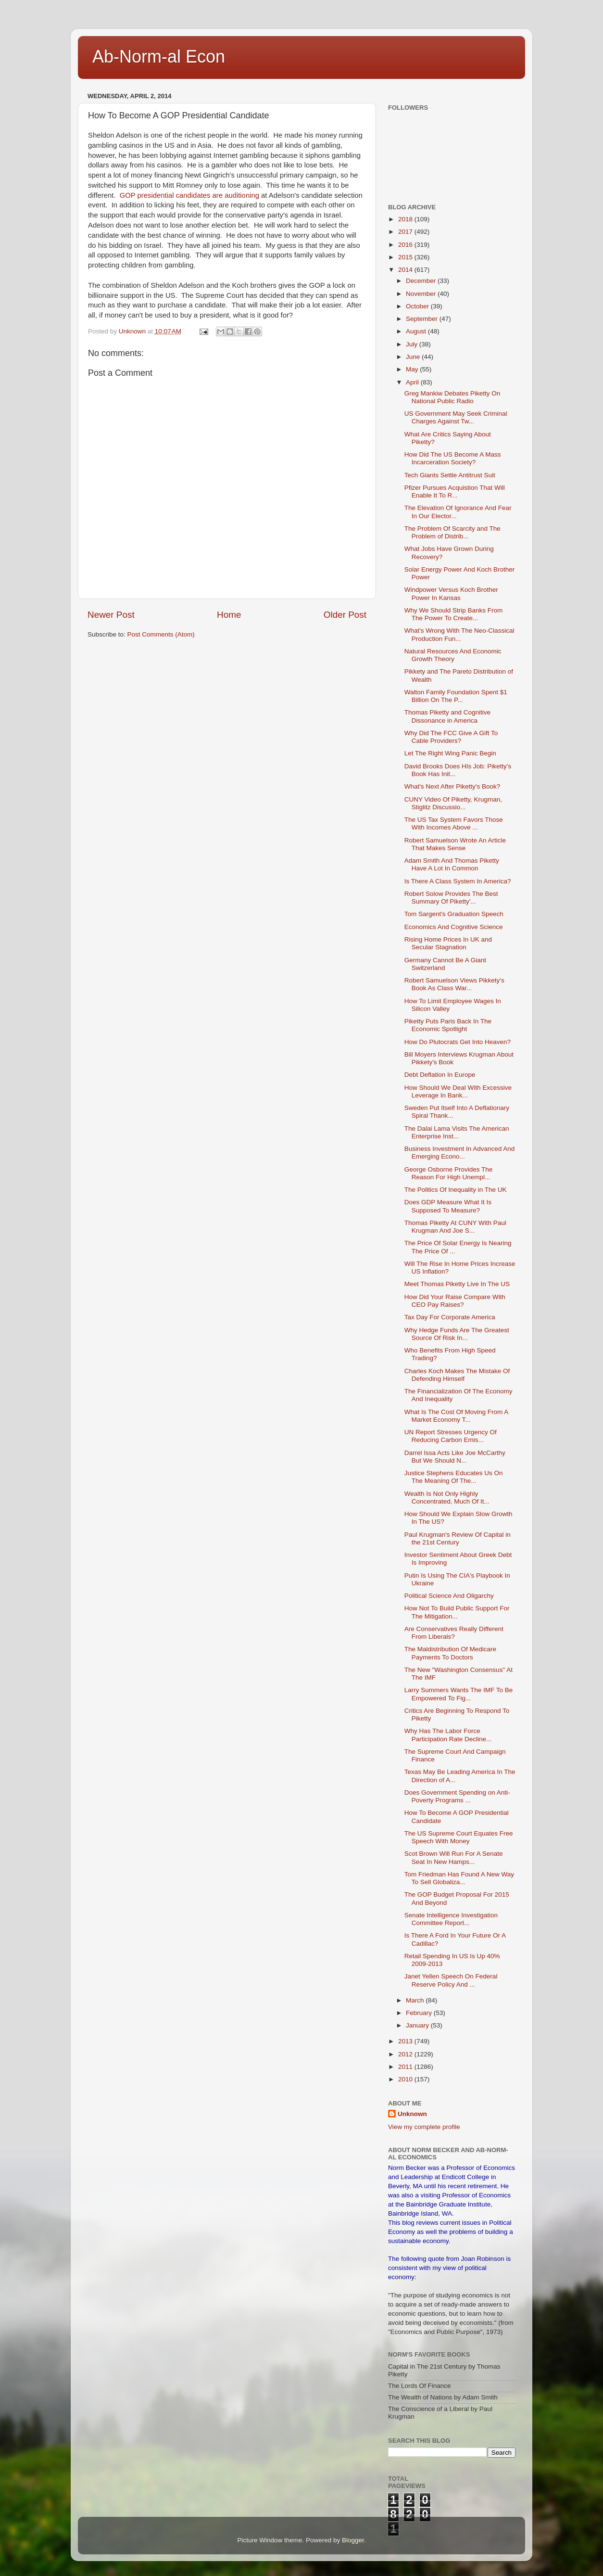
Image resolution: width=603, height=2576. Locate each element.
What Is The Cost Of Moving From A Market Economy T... (456, 1415)
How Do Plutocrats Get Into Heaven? (457, 1042)
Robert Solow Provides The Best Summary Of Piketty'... (451, 897)
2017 (406, 231)
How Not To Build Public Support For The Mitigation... (457, 1612)
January (418, 2025)
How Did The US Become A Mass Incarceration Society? (452, 458)
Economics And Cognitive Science (453, 927)
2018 (406, 219)
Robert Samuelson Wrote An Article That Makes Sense (455, 844)
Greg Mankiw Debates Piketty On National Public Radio (452, 397)
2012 (406, 2054)
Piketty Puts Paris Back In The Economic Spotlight (447, 1025)
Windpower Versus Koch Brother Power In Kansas (451, 593)
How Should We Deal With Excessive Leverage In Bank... (458, 1091)
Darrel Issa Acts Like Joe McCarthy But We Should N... (454, 1456)
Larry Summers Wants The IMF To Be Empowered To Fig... (458, 1693)
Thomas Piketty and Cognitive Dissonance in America (447, 716)
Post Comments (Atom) (161, 634)
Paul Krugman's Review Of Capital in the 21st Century (457, 1538)
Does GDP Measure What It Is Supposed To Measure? (447, 1206)
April (413, 382)
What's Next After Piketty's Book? (452, 786)
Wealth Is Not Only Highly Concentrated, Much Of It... (447, 1497)
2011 (406, 2066)
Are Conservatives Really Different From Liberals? (453, 1632)
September (423, 318)
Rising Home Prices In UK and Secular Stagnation (448, 943)
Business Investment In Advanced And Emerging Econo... (459, 1152)
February (420, 2012)
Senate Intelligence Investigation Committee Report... (451, 1919)
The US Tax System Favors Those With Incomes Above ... (453, 823)
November (422, 293)
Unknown (412, 2113)
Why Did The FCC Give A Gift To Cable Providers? (451, 736)
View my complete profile (424, 2126)
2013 (406, 2041)
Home (229, 615)
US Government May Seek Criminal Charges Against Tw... (455, 417)
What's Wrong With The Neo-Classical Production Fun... (459, 634)
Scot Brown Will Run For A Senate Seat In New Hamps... (453, 1857)
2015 (406, 257)
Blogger (353, 2540)
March (416, 2000)
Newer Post (111, 615)
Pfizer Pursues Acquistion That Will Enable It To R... (454, 491)
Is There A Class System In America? (457, 881)
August (417, 331)
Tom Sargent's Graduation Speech (453, 914)
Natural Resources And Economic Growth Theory (453, 655)
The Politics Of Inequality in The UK (455, 1189)
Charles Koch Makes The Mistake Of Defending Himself (457, 1374)
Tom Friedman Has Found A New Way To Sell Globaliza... (459, 1878)
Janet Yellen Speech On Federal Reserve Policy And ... (451, 1980)
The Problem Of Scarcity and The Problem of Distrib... (452, 532)
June (414, 356)
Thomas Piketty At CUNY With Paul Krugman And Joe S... (455, 1226)
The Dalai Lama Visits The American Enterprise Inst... (456, 1132)
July (412, 344)
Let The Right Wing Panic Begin (450, 753)
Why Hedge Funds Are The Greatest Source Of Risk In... (456, 1333)
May (413, 369)
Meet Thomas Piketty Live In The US (457, 1284)
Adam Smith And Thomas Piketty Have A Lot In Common (451, 864)
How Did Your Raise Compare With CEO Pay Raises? (454, 1300)
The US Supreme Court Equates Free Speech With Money (458, 1837)
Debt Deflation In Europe (440, 1074)
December (422, 280)
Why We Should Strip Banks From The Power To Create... (453, 614)
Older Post (345, 615)
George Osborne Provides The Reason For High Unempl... (448, 1173)
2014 (406, 269)
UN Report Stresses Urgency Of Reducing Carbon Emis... (450, 1435)
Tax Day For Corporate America (449, 1317)
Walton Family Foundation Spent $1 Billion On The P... (455, 696)
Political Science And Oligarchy (449, 1595)
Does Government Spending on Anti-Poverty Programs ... (457, 1796)
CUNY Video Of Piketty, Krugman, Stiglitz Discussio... (453, 803)
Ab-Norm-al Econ (158, 56)
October (418, 306)
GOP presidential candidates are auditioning (187, 195)
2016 (406, 244)
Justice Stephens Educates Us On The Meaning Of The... (453, 1476)
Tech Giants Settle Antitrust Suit (449, 475)
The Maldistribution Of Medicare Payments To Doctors (450, 1652)
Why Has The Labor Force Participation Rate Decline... (448, 1734)
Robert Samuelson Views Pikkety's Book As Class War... (454, 984)
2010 (406, 2079)
